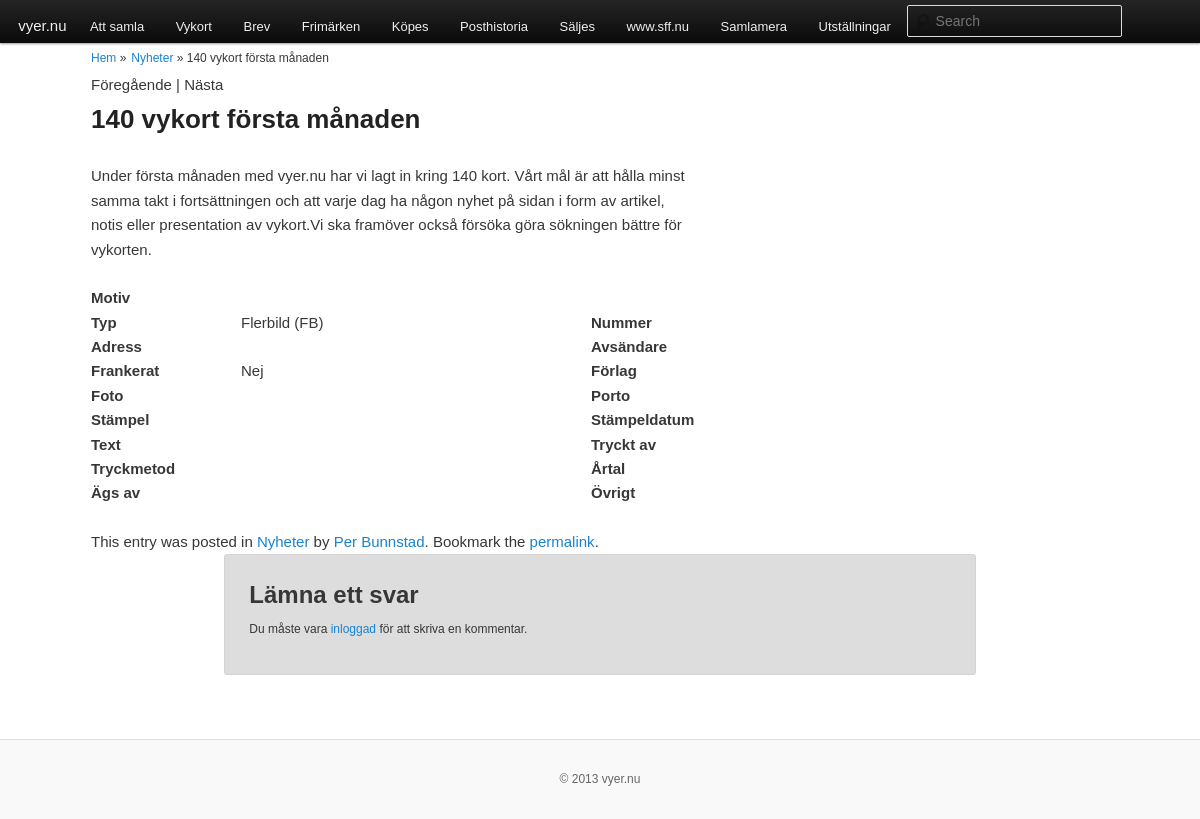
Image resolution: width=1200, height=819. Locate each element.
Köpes (410, 26)
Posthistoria (494, 26)
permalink (562, 541)
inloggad (353, 629)
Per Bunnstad (379, 541)
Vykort (194, 26)
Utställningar (855, 26)
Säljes (577, 26)
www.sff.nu (657, 26)
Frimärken (331, 26)
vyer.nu (42, 25)
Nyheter (152, 58)
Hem (103, 58)
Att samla (117, 26)
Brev (256, 26)
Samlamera (754, 26)
